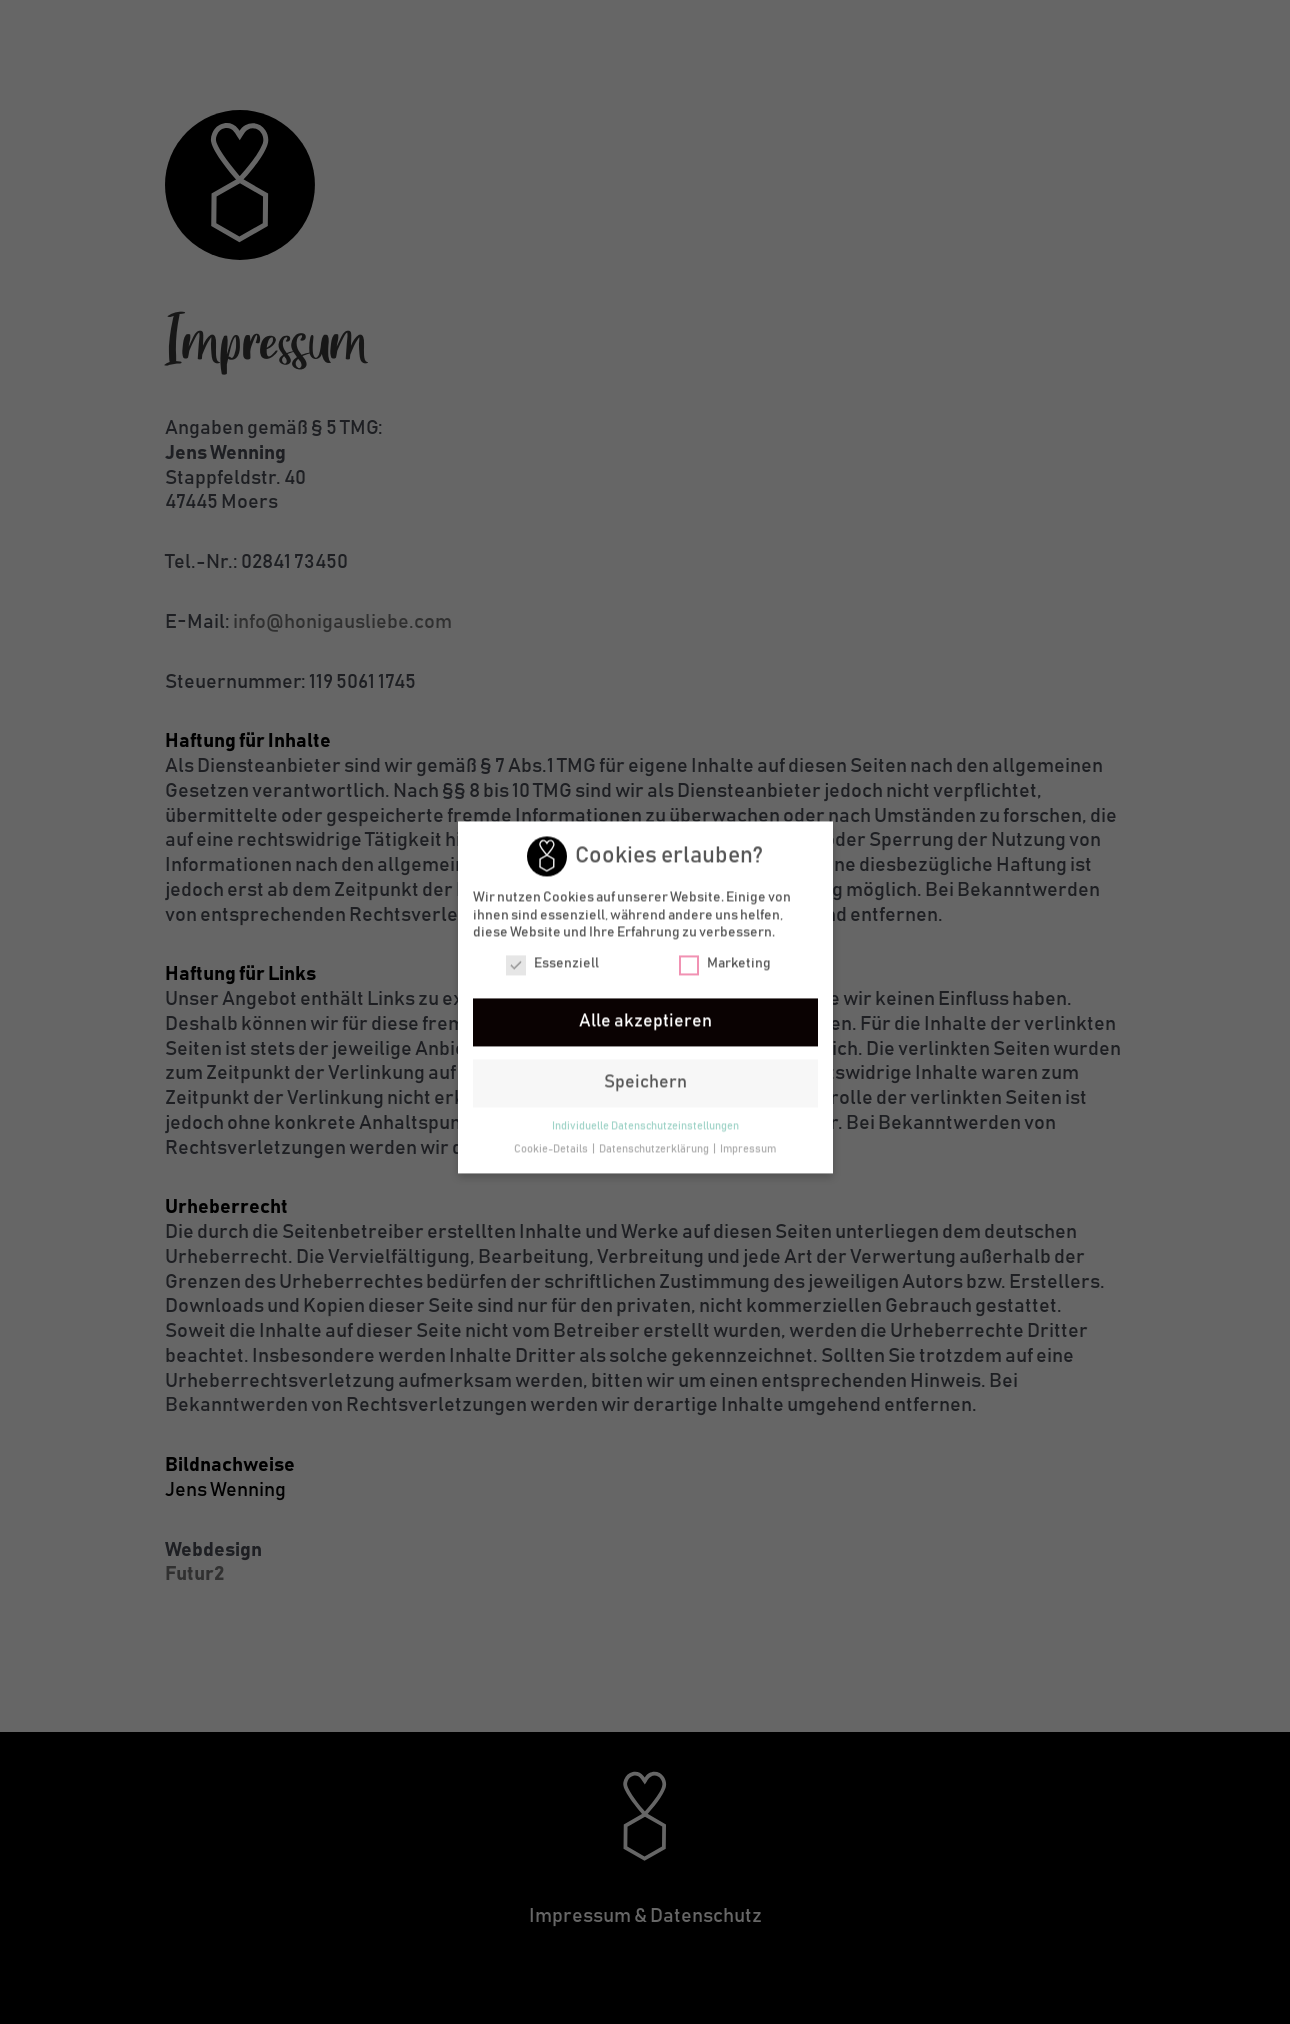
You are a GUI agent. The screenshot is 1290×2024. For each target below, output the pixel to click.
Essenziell (552, 968)
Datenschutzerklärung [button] (655, 1153)
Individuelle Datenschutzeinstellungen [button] (645, 1130)
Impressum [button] (748, 1153)
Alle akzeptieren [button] (645, 1025)
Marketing (725, 968)
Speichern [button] (645, 1086)
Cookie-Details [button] (552, 1153)
